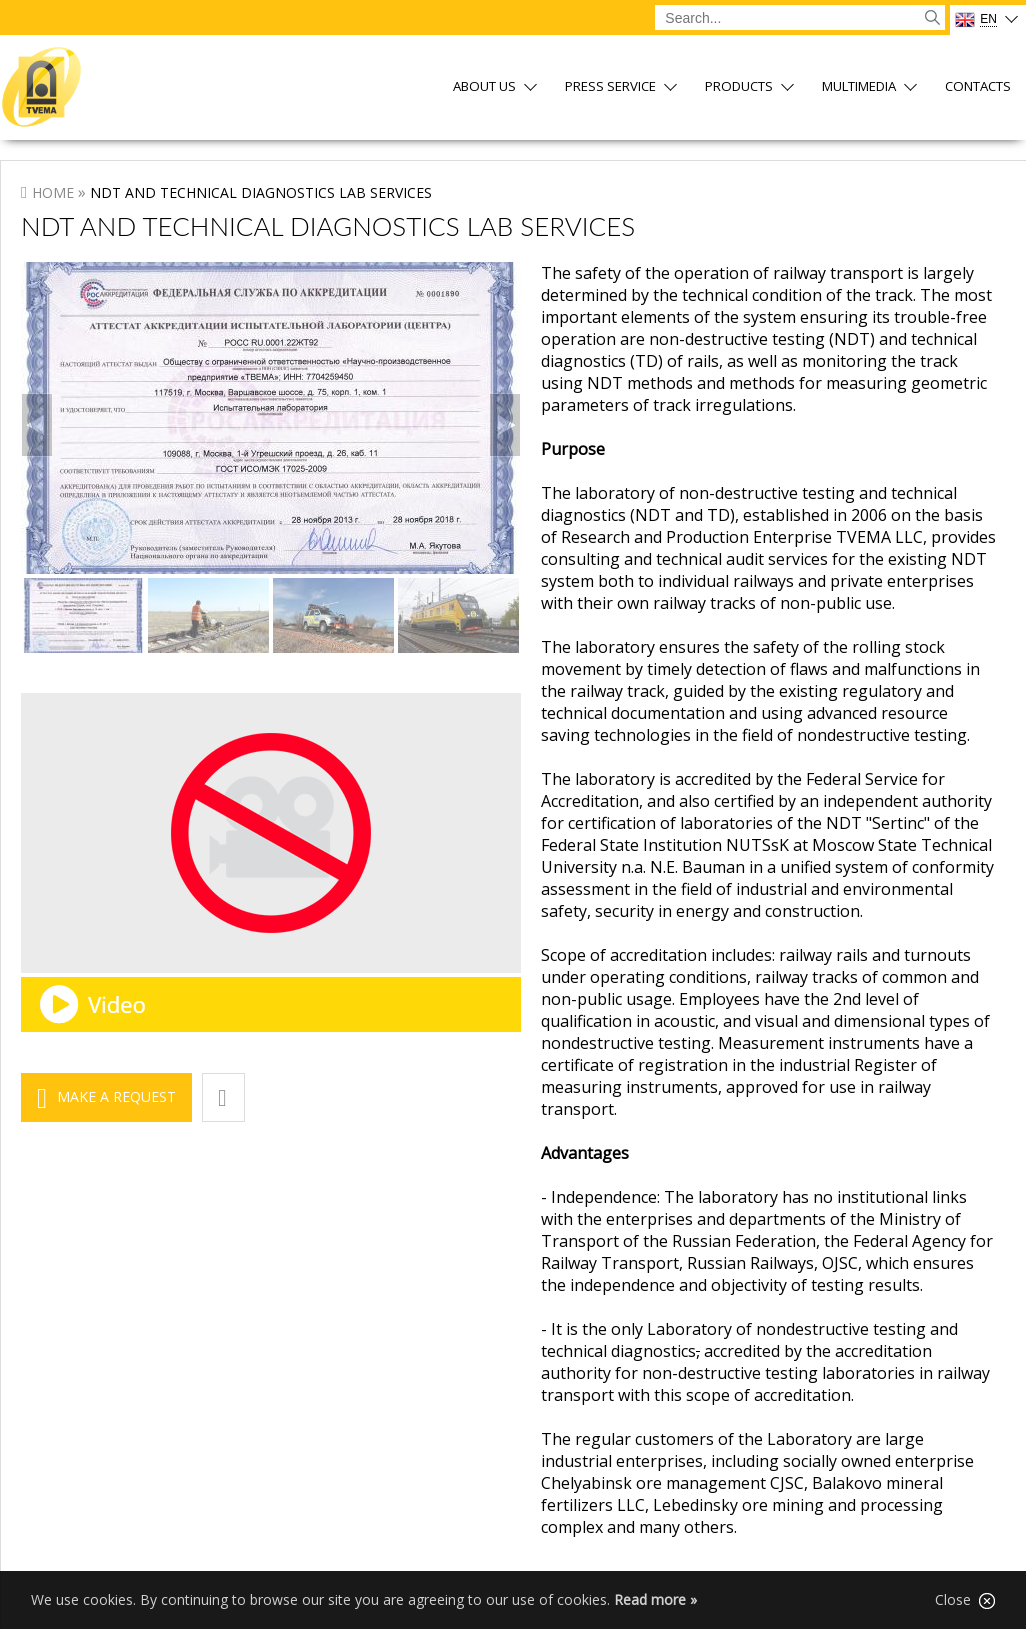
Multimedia (859, 87)
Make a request (116, 1096)
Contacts (978, 87)
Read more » (655, 1599)
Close (965, 1600)
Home (53, 192)
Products (739, 87)
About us (484, 87)
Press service (610, 87)
